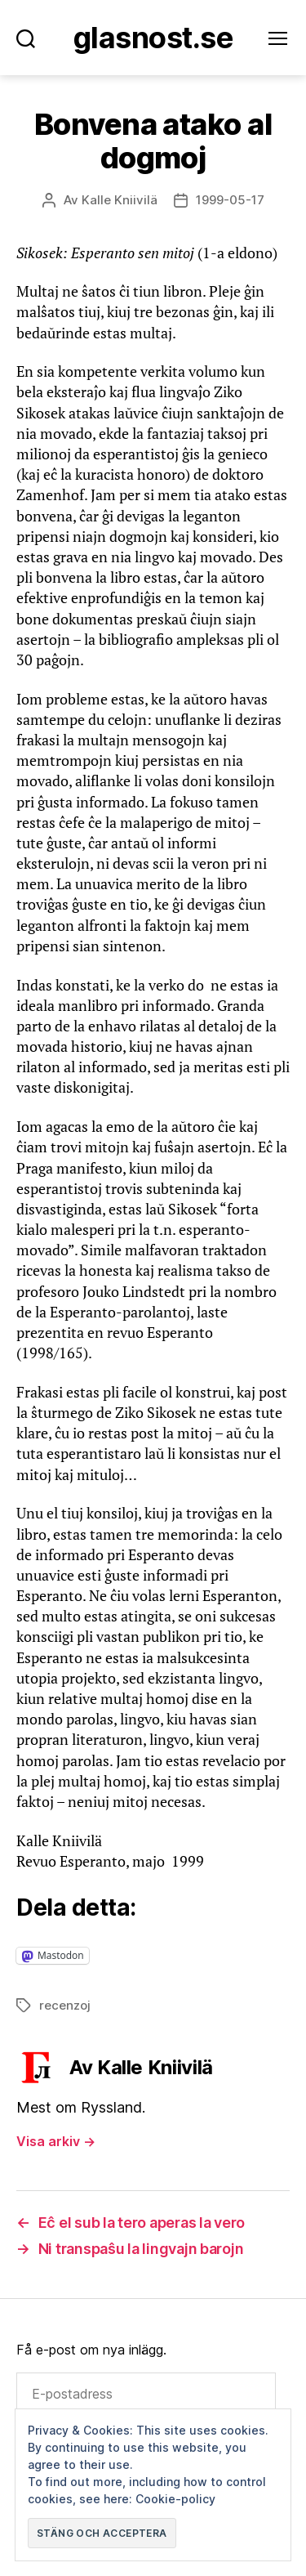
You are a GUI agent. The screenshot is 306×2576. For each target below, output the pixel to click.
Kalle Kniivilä (119, 200)
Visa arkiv (55, 2141)
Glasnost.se (153, 37)
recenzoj (65, 2005)
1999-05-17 (230, 200)
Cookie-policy (175, 2499)
